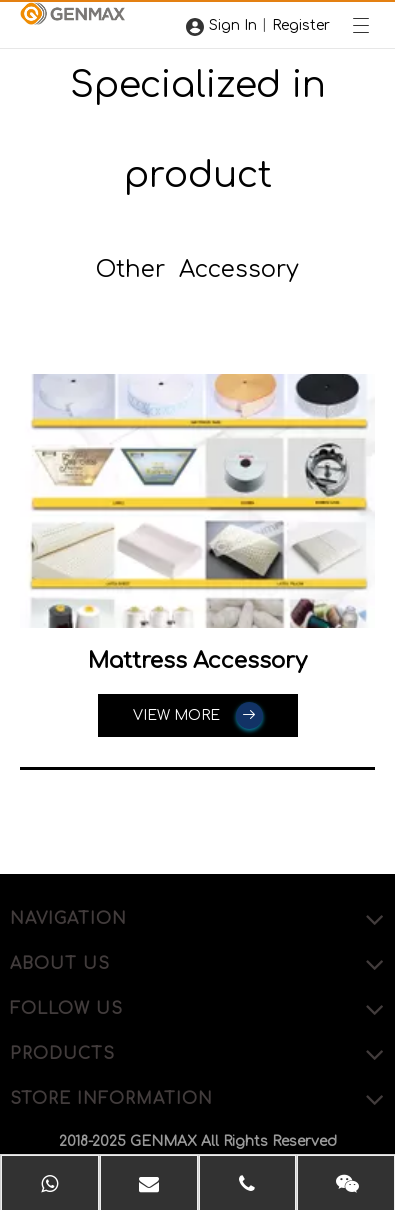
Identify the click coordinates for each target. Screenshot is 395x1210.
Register (301, 25)
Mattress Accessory (197, 661)
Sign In (233, 25)
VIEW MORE (198, 715)
